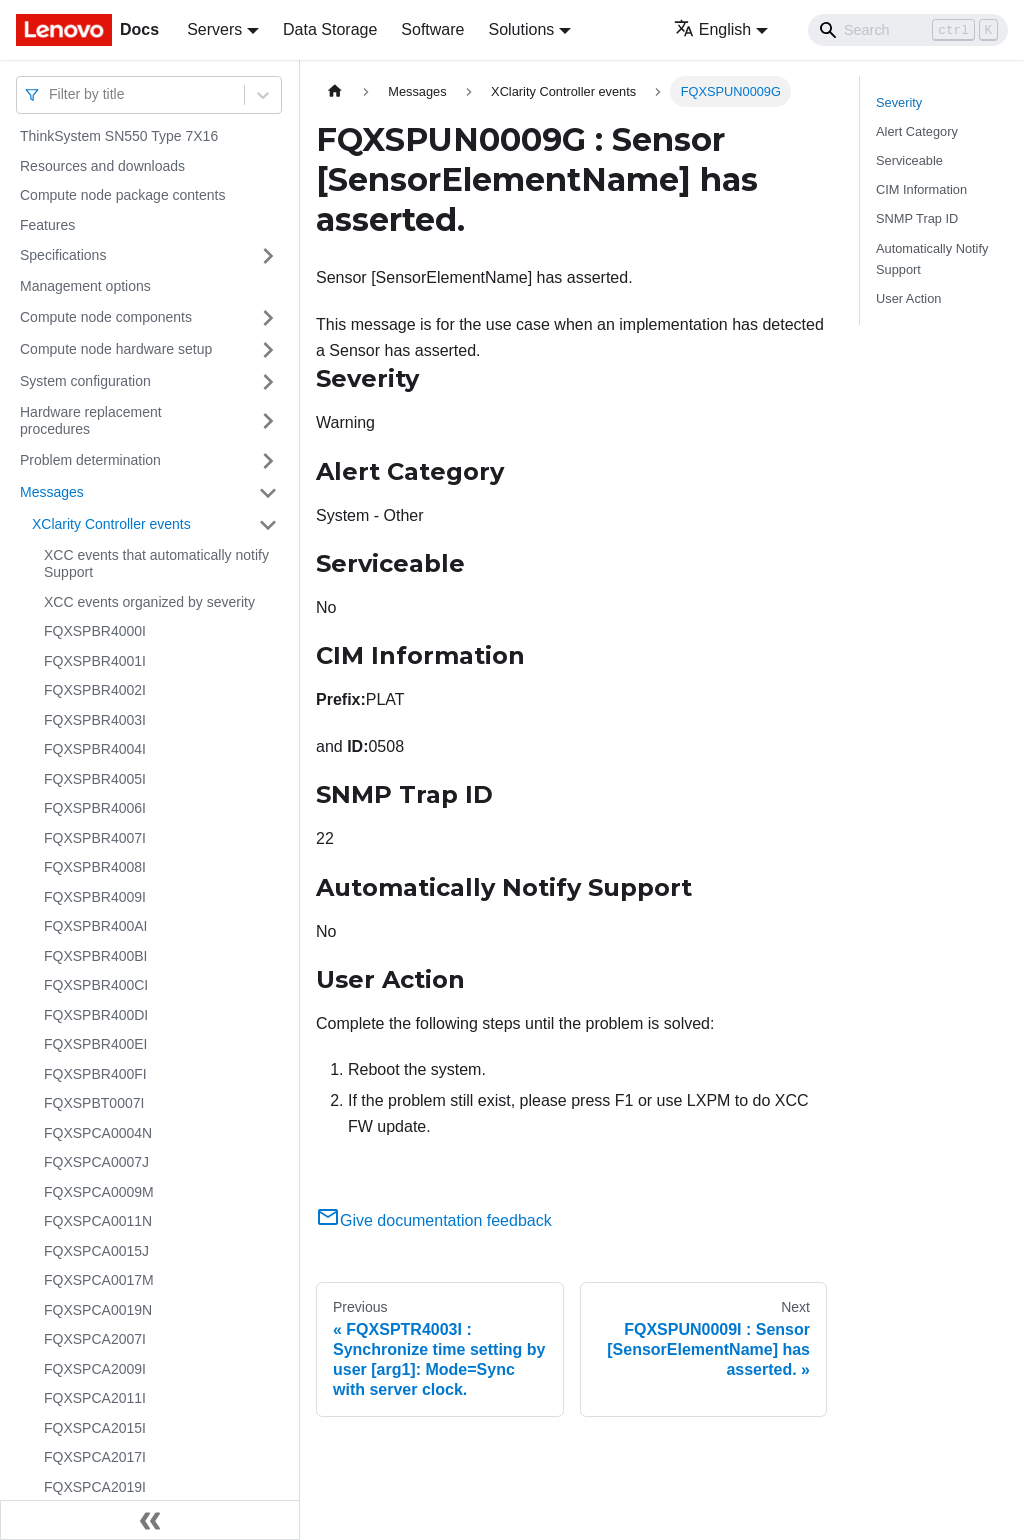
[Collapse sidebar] (150, 1520)
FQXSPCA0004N (98, 1133)
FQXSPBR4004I (95, 749)
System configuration (85, 381)
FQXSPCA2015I (95, 1428)
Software (432, 29)
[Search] (908, 30)
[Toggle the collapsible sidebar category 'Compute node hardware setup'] (268, 350)
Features (47, 225)
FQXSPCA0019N (98, 1310)
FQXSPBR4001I (95, 661)
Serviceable (909, 160)
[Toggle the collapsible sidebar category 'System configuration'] (268, 382)
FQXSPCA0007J (96, 1162)
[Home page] (335, 91)
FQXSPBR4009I (95, 897)
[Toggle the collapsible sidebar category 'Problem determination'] (268, 461)
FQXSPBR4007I (95, 838)
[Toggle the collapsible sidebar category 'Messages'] (268, 493)
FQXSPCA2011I (95, 1398)
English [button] (712, 29)
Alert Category (917, 131)
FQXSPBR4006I (95, 808)
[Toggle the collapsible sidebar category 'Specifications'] (268, 256)
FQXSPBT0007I (94, 1103)
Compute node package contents (122, 195)
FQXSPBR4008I (95, 867)
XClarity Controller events (111, 524)
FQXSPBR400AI (96, 926)
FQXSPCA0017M (99, 1280)
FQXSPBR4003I (95, 720)
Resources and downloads (102, 166)
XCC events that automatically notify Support (156, 564)
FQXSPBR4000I (95, 631)
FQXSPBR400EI (96, 1044)
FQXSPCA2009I (95, 1369)
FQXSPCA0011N (98, 1221)
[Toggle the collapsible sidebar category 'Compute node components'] (268, 318)
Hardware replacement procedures (91, 421)
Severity (899, 102)
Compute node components (106, 317)
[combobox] (51, 94)
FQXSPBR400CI (96, 985)
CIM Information (921, 189)
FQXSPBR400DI (96, 1015)
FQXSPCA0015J (96, 1251)
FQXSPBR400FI (95, 1074)
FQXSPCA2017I (95, 1457)
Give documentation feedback (434, 1220)
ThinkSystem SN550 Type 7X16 (119, 136)
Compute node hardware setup (116, 349)
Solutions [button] (521, 29)
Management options (85, 286)
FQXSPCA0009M (99, 1192)
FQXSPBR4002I (95, 690)
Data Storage (330, 29)
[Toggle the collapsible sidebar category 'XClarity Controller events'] (268, 525)
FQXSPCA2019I (95, 1487)
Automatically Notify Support (932, 259)
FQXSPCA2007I (95, 1339)
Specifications (63, 255)
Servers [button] (214, 29)
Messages (52, 492)
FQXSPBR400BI (96, 956)
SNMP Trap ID (917, 218)
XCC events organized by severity (149, 602)
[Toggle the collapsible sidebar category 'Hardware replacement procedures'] (268, 421)
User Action (908, 298)
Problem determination (90, 460)
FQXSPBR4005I (95, 779)
